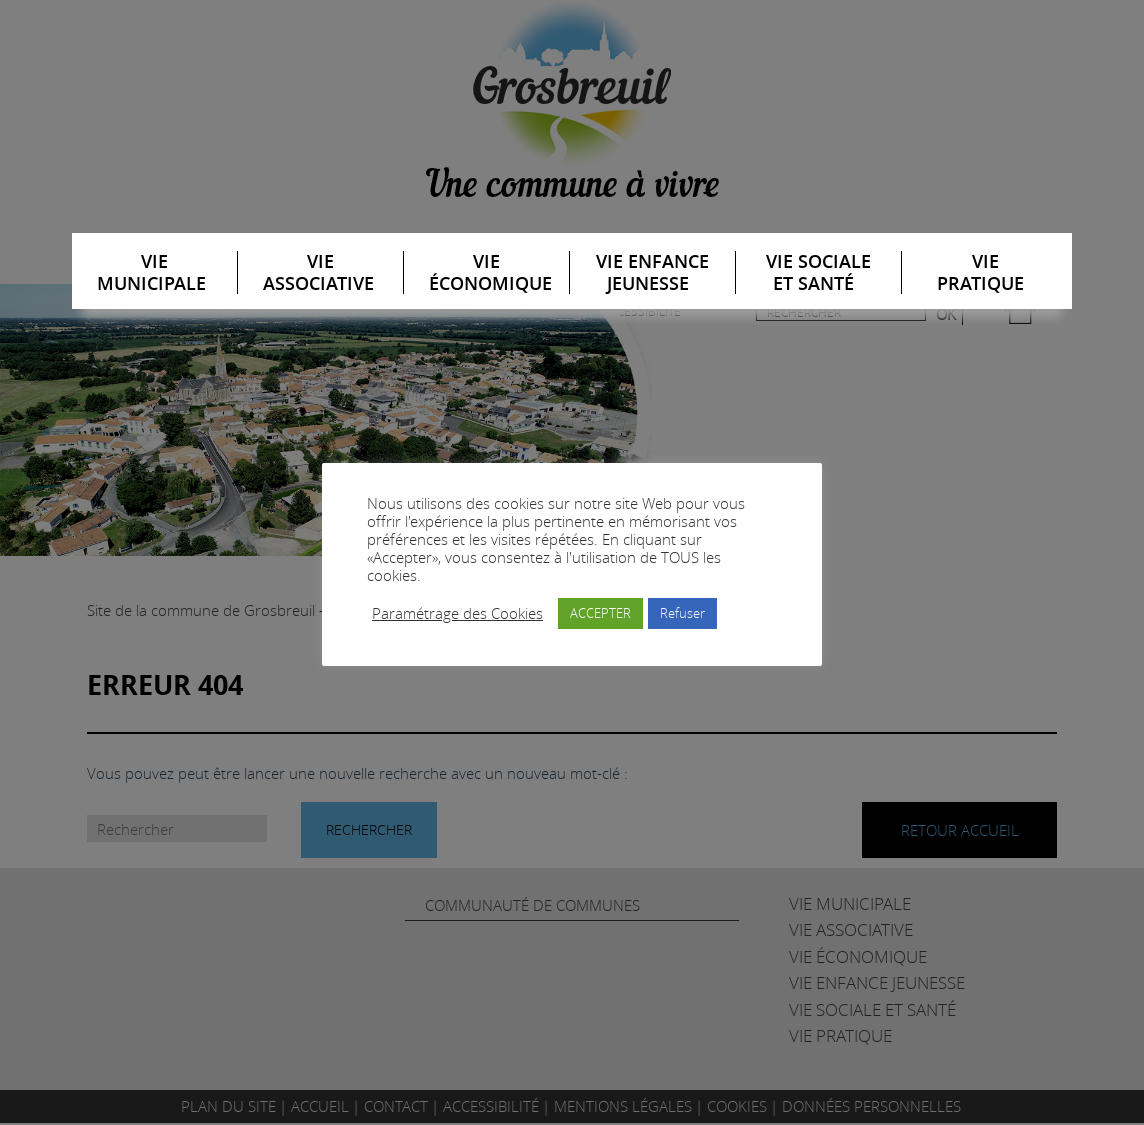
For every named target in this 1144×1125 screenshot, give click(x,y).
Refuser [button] (682, 613)
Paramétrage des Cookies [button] (457, 614)
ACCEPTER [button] (600, 613)
